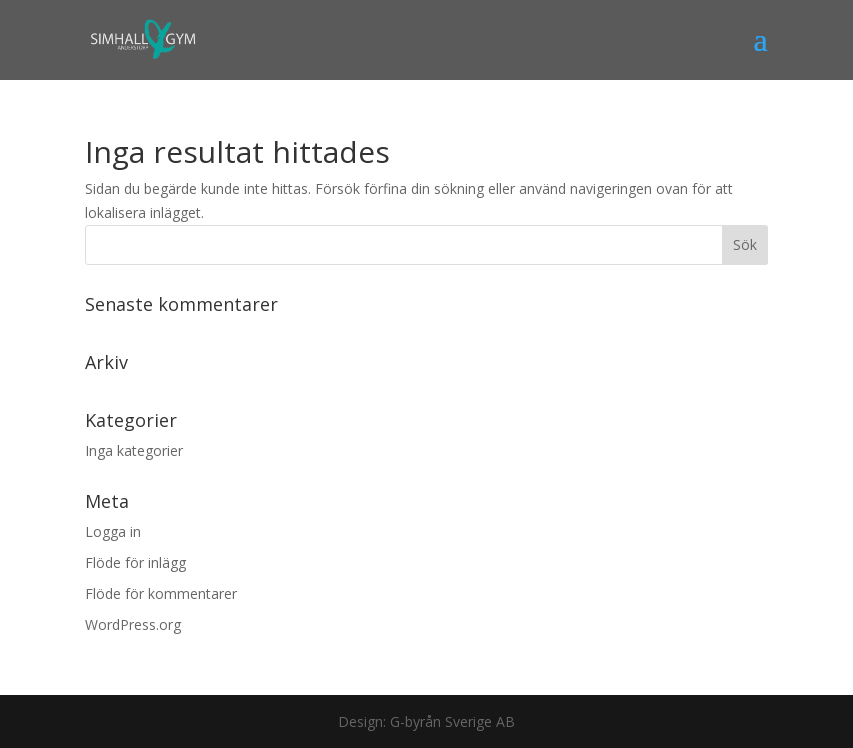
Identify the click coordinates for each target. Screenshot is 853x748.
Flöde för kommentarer (161, 593)
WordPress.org (133, 624)
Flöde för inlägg (135, 562)
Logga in (113, 531)
